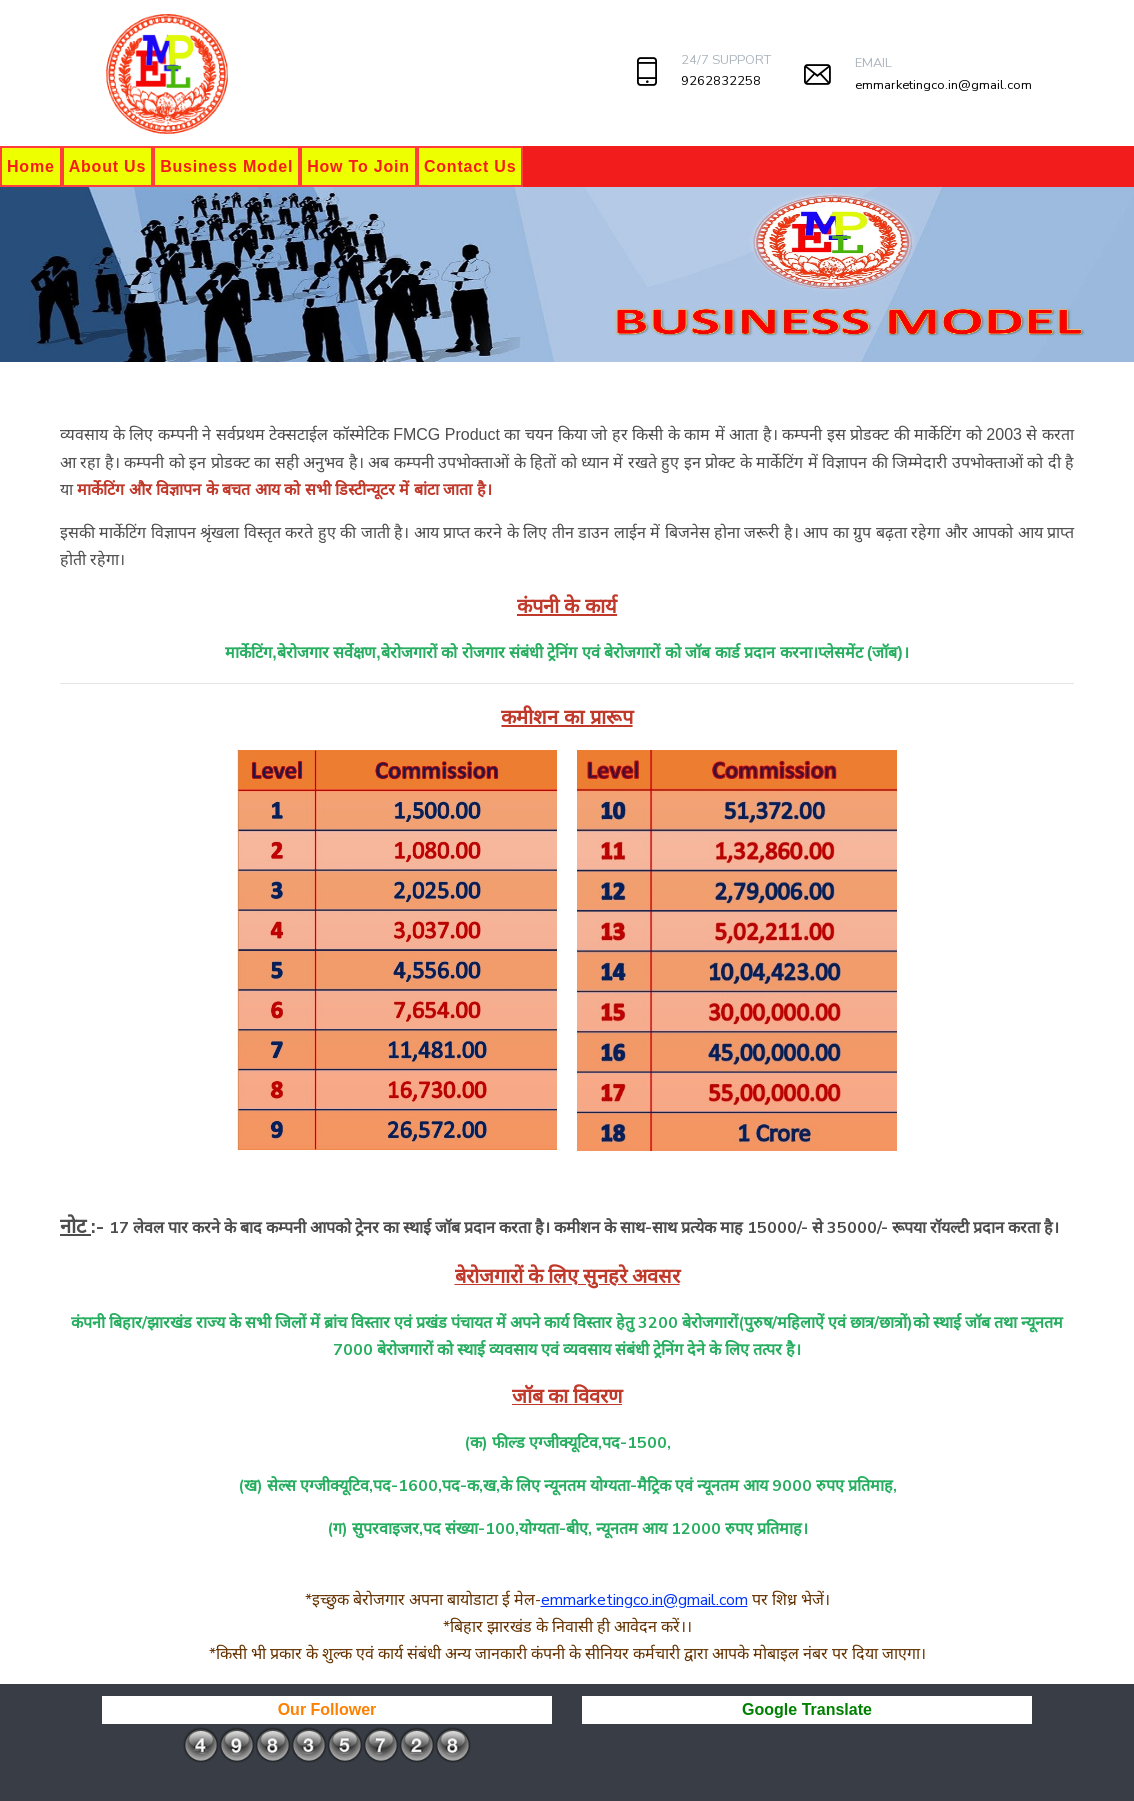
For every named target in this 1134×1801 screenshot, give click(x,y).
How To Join (358, 166)
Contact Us (470, 166)
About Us (108, 166)
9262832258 (721, 81)
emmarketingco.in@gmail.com (943, 85)
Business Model (226, 166)
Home (31, 166)
